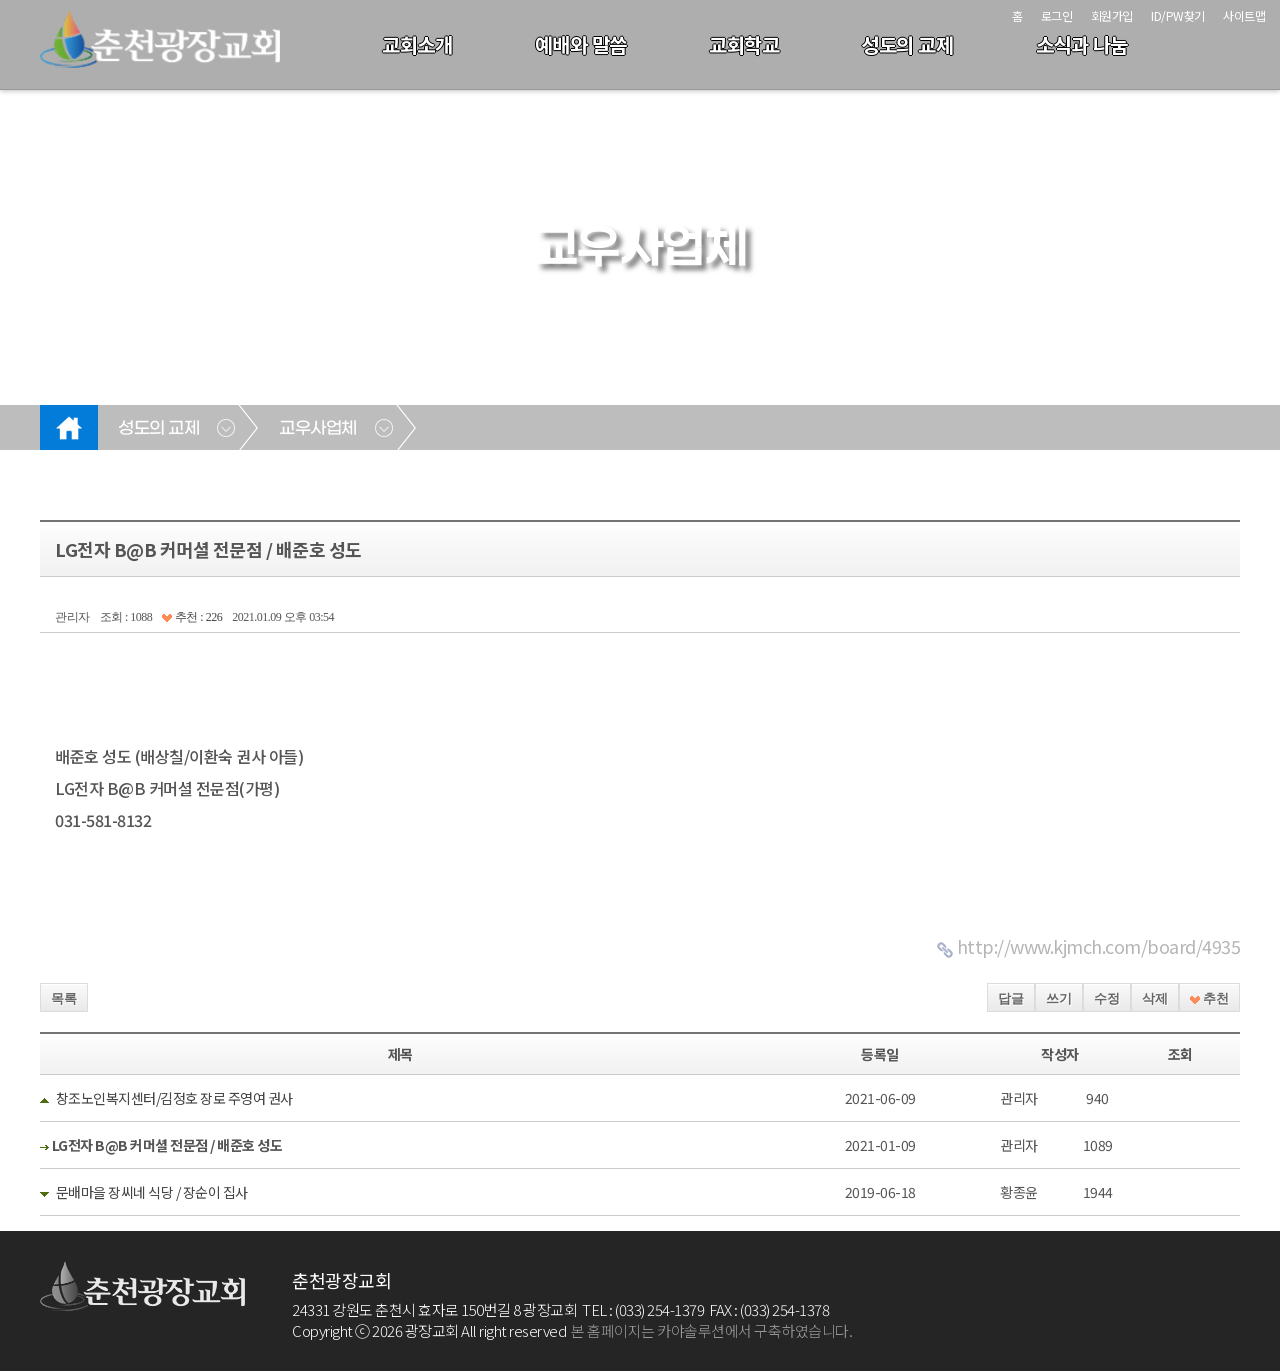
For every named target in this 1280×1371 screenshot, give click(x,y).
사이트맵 (1244, 15)
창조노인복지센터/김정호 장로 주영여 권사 (174, 1098)
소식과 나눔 (1082, 44)
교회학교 (744, 44)
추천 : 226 (192, 617)
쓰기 (1059, 998)
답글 (1011, 998)
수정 (1107, 998)
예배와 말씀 (581, 44)
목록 (64, 998)
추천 (1209, 998)
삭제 (1155, 998)
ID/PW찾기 (1178, 15)
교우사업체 (318, 429)
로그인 (1057, 15)
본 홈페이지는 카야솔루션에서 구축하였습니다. (711, 1330)
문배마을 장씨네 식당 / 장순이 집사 (152, 1192)
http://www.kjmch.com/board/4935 (1099, 946)
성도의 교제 (907, 44)
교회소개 (417, 44)
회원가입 (1112, 15)
